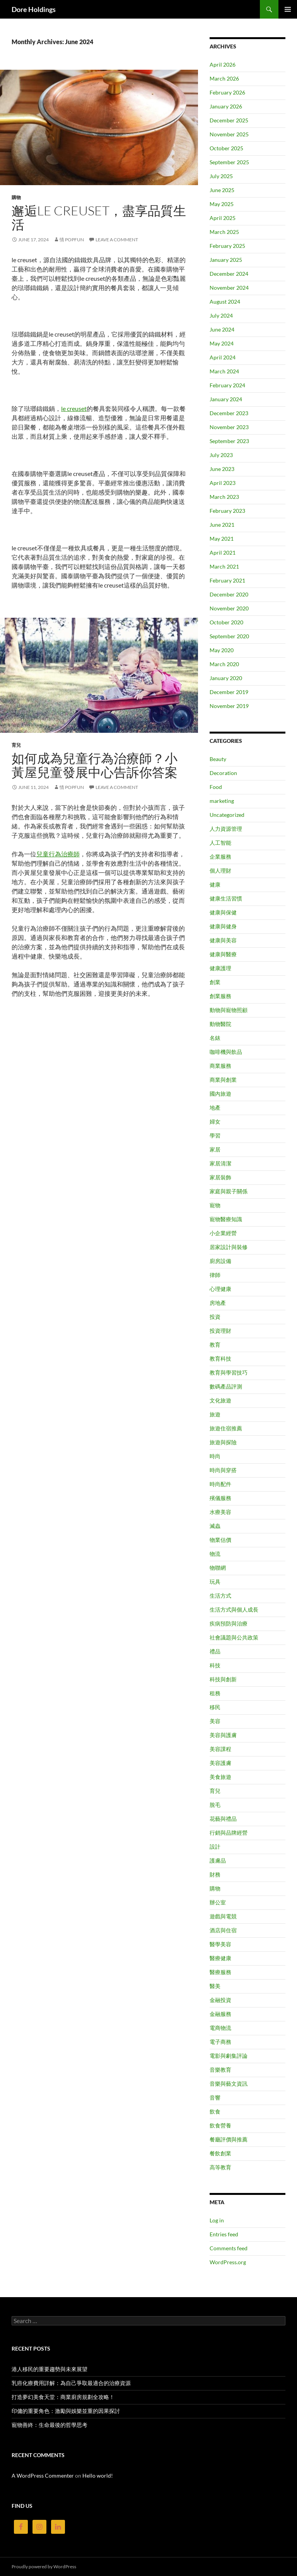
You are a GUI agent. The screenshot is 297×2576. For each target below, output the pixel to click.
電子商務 (220, 2041)
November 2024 (229, 287)
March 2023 (224, 496)
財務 (215, 1874)
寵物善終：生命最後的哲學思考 (49, 2424)
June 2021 (222, 524)
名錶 (215, 1038)
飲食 (215, 2111)
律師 (215, 1275)
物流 (215, 1553)
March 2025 (224, 232)
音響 (215, 2097)
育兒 (16, 745)
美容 (215, 1721)
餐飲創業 (220, 2153)
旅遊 (215, 1414)
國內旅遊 (220, 1093)
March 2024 (224, 371)
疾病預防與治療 (229, 1623)
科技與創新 (223, 1679)
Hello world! (97, 2475)
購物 (16, 197)
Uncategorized (227, 814)
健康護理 (220, 968)
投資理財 (220, 1330)
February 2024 (227, 385)
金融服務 (220, 2014)
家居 (215, 1149)
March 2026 (224, 78)
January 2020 (226, 678)
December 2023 (229, 413)
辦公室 (218, 1902)
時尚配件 (220, 1484)
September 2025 (229, 162)
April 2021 (223, 552)
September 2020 (229, 636)
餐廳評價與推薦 (229, 2139)
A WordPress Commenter (43, 2475)
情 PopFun (72, 239)
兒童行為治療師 (58, 854)
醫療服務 (220, 1972)
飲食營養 (220, 2125)
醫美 (215, 1986)
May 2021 (222, 538)
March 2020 (224, 664)
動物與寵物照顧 (229, 1010)
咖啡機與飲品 (226, 1051)
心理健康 (220, 1288)
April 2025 (223, 218)
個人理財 (220, 870)
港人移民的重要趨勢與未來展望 (49, 2369)
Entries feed (224, 2234)
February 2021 (227, 580)
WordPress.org (228, 2262)
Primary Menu (287, 9)
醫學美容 (220, 1944)
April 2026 (223, 64)
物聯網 (218, 1567)
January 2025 (226, 259)
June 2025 (222, 190)
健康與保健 (223, 912)
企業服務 (220, 856)
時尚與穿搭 (223, 1470)
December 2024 (229, 273)
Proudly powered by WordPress (44, 2566)
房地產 (218, 1302)
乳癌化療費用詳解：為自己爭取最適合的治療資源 (71, 2383)
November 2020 (229, 608)
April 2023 (223, 482)
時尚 (215, 1456)
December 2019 (229, 692)
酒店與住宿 (223, 1930)
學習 (215, 1135)
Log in (217, 2220)
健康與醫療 (223, 954)
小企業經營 (223, 1233)
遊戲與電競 (223, 1916)
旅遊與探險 (223, 1442)
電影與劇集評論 (229, 2055)
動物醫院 (220, 1024)
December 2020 (229, 594)
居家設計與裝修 (229, 1247)
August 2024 (225, 301)
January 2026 (226, 106)
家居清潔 (220, 1163)
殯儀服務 (220, 1498)
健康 (215, 884)
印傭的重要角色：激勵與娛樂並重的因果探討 (66, 2411)
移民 (215, 1707)
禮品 (215, 1651)
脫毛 (215, 1804)
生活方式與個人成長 (234, 1609)
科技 (215, 1665)
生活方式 (220, 1595)
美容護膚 (220, 1763)
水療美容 (220, 1512)
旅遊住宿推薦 (226, 1428)
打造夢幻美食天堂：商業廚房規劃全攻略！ (63, 2397)
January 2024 (226, 399)
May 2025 (222, 204)
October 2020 (226, 622)
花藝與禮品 (223, 1818)
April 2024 (223, 357)
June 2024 (222, 329)
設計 (215, 1846)
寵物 (215, 1205)
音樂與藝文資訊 (229, 2083)
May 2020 (222, 650)
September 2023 (229, 441)
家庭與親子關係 (229, 1191)
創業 (215, 982)
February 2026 (227, 92)
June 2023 (222, 469)
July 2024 (221, 315)
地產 (215, 1107)
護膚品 (218, 1860)
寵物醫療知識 (226, 1219)
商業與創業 (223, 1079)
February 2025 (227, 245)
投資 (215, 1316)
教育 (215, 1344)
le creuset (74, 408)
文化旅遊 (220, 1400)
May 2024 (222, 343)
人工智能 (220, 842)
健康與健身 (223, 926)
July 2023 (221, 455)
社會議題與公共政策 (234, 1637)
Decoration (223, 773)
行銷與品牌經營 (229, 1832)
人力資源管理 (226, 828)
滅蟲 (215, 1526)
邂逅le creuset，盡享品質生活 (99, 217)
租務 (215, 1693)
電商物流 (220, 2027)
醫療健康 (220, 1958)
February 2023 (227, 510)
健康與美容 (223, 940)
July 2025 (221, 176)
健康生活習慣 (226, 898)
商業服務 (220, 1065)
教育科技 (220, 1358)
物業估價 (220, 1539)
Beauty (218, 759)
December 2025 (229, 120)
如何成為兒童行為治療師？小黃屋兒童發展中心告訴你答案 (95, 765)
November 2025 (229, 134)
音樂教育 (220, 2069)
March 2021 (224, 566)
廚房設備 (220, 1261)
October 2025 (226, 148)
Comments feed (229, 2248)
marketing (222, 800)
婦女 (215, 1121)
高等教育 (220, 2167)
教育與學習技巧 (229, 1372)
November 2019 (229, 706)
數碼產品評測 (226, 1386)
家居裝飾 (220, 1177)
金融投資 (220, 2000)
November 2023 (229, 427)
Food (216, 787)
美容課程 (220, 1749)
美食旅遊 (220, 1776)
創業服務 (220, 996)
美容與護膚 (223, 1735)
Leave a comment (117, 239)
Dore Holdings (34, 9)
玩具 (215, 1581)
